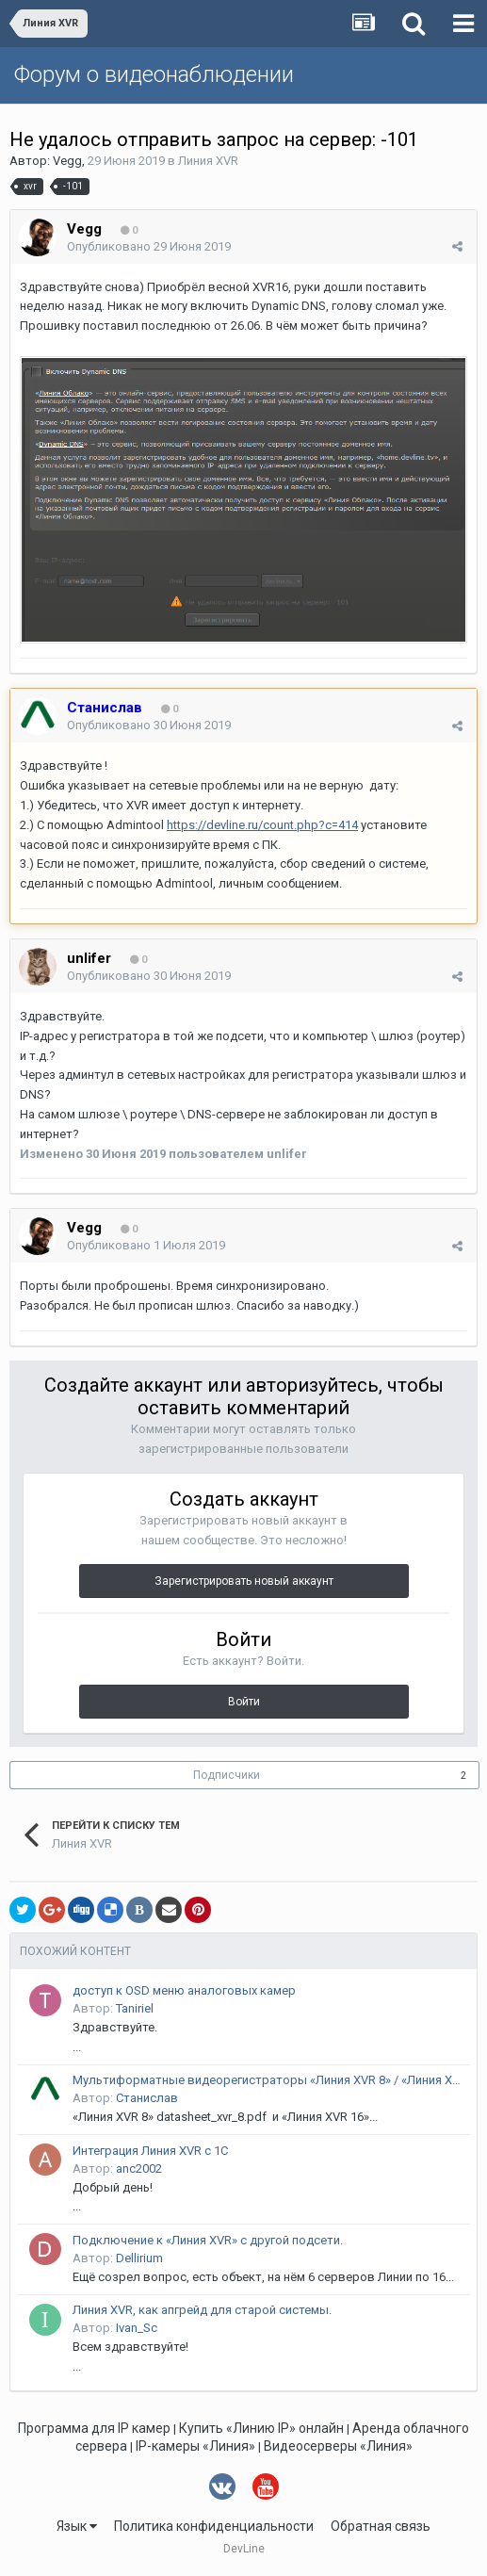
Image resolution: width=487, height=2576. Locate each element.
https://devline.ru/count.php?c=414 (262, 825)
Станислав (147, 2098)
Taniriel (135, 2008)
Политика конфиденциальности (214, 2526)
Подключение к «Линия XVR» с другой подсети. (208, 2240)
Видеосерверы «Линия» (338, 2446)
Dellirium (139, 2258)
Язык (77, 2526)
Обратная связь (380, 2526)
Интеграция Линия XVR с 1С (150, 2151)
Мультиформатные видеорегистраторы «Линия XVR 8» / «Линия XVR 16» (268, 2080)
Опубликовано (149, 246)
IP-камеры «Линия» (195, 2446)
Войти (244, 1701)
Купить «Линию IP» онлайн (261, 2428)
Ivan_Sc (136, 2328)
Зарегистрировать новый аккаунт (243, 1581)
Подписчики (226, 1775)
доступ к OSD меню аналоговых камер (184, 1990)
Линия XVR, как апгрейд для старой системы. (202, 2310)
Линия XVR (208, 161)
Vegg (67, 161)
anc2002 (139, 2168)
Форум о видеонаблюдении (154, 74)
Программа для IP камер (94, 2428)
